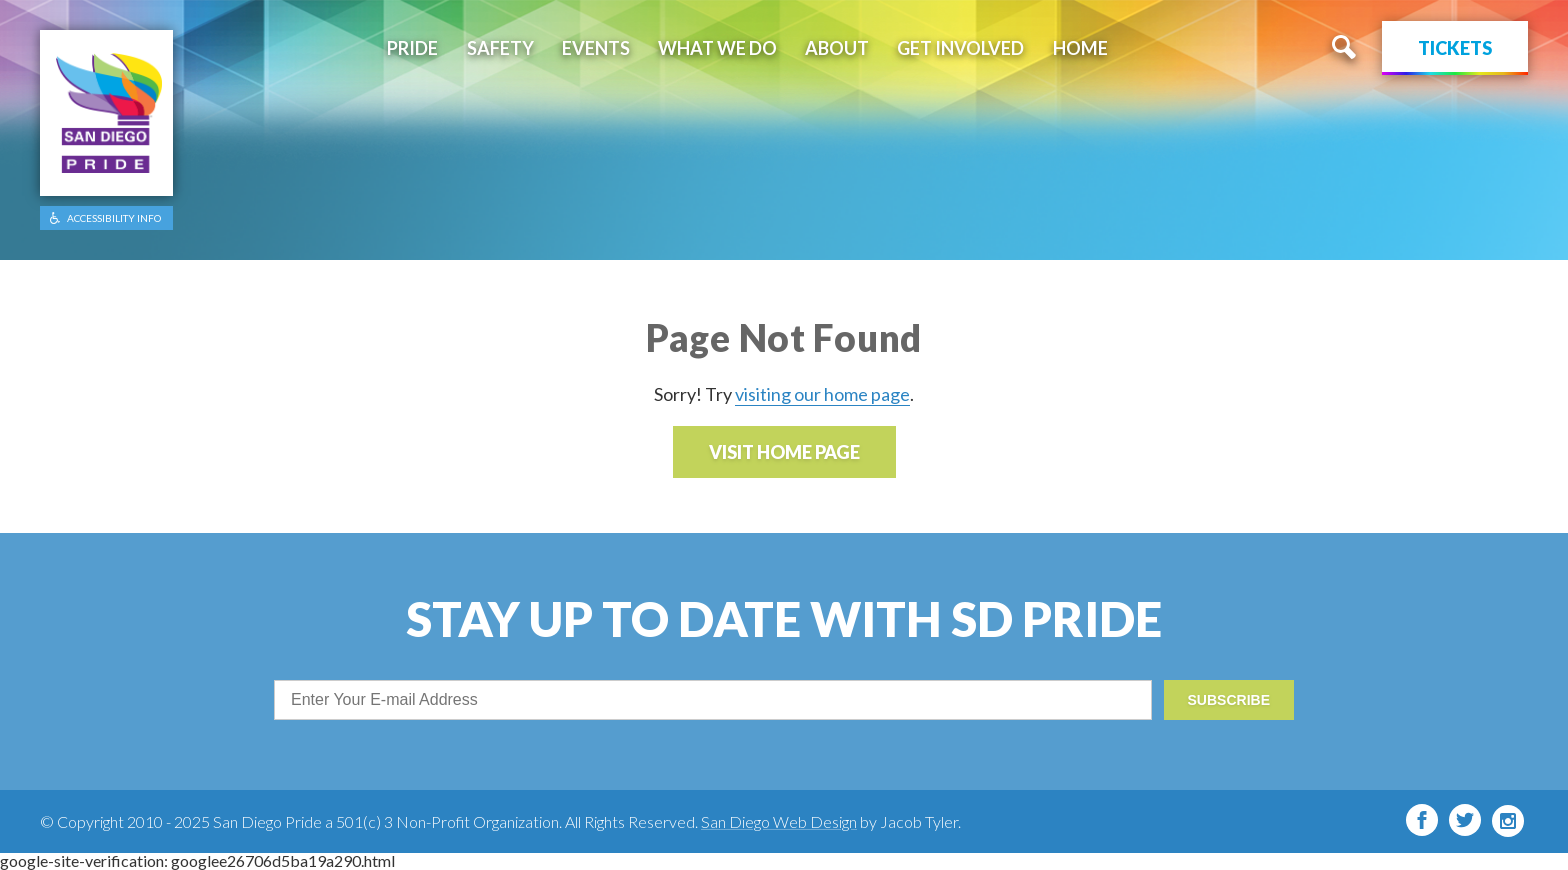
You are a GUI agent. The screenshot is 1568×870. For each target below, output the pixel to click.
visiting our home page (822, 394)
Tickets (1455, 48)
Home (1080, 48)
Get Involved (960, 48)
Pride (412, 48)
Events (596, 48)
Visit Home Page (784, 452)
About (837, 48)
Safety (500, 48)
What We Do (717, 48)
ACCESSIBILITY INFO (114, 218)
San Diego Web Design (779, 821)
